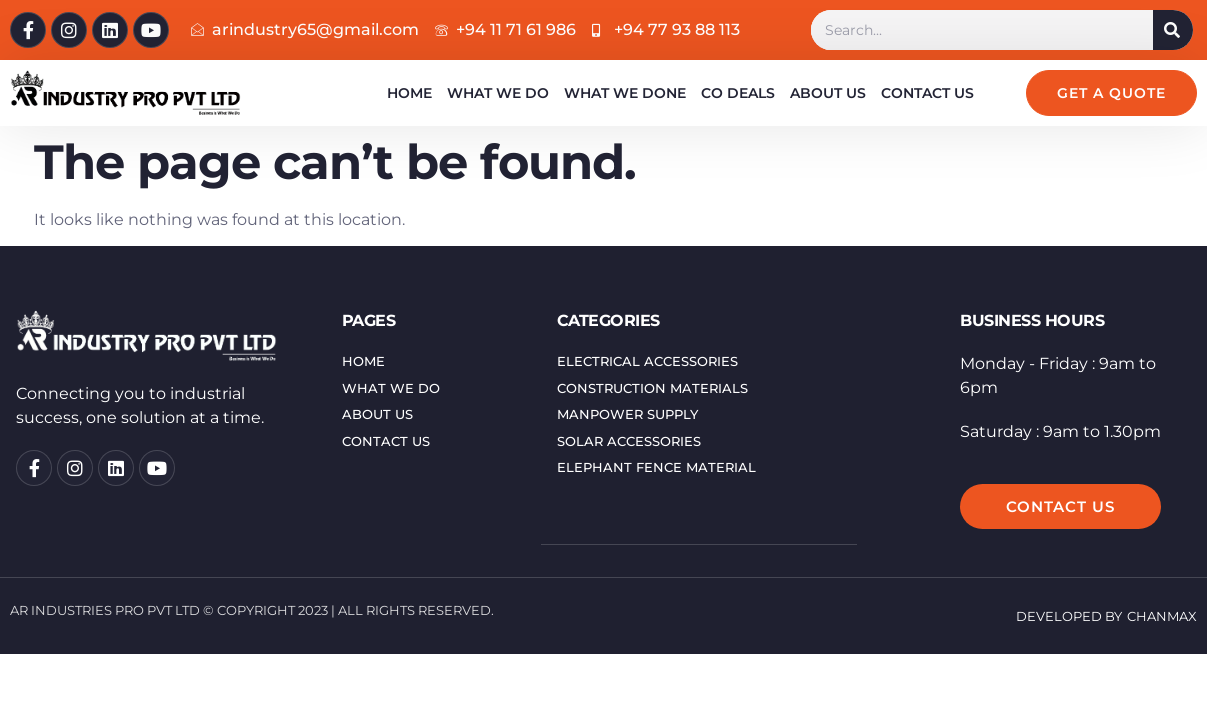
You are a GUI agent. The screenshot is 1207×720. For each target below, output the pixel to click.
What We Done (625, 93)
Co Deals (738, 93)
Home (409, 93)
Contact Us (927, 93)
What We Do (498, 93)
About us (828, 93)
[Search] (1173, 30)
